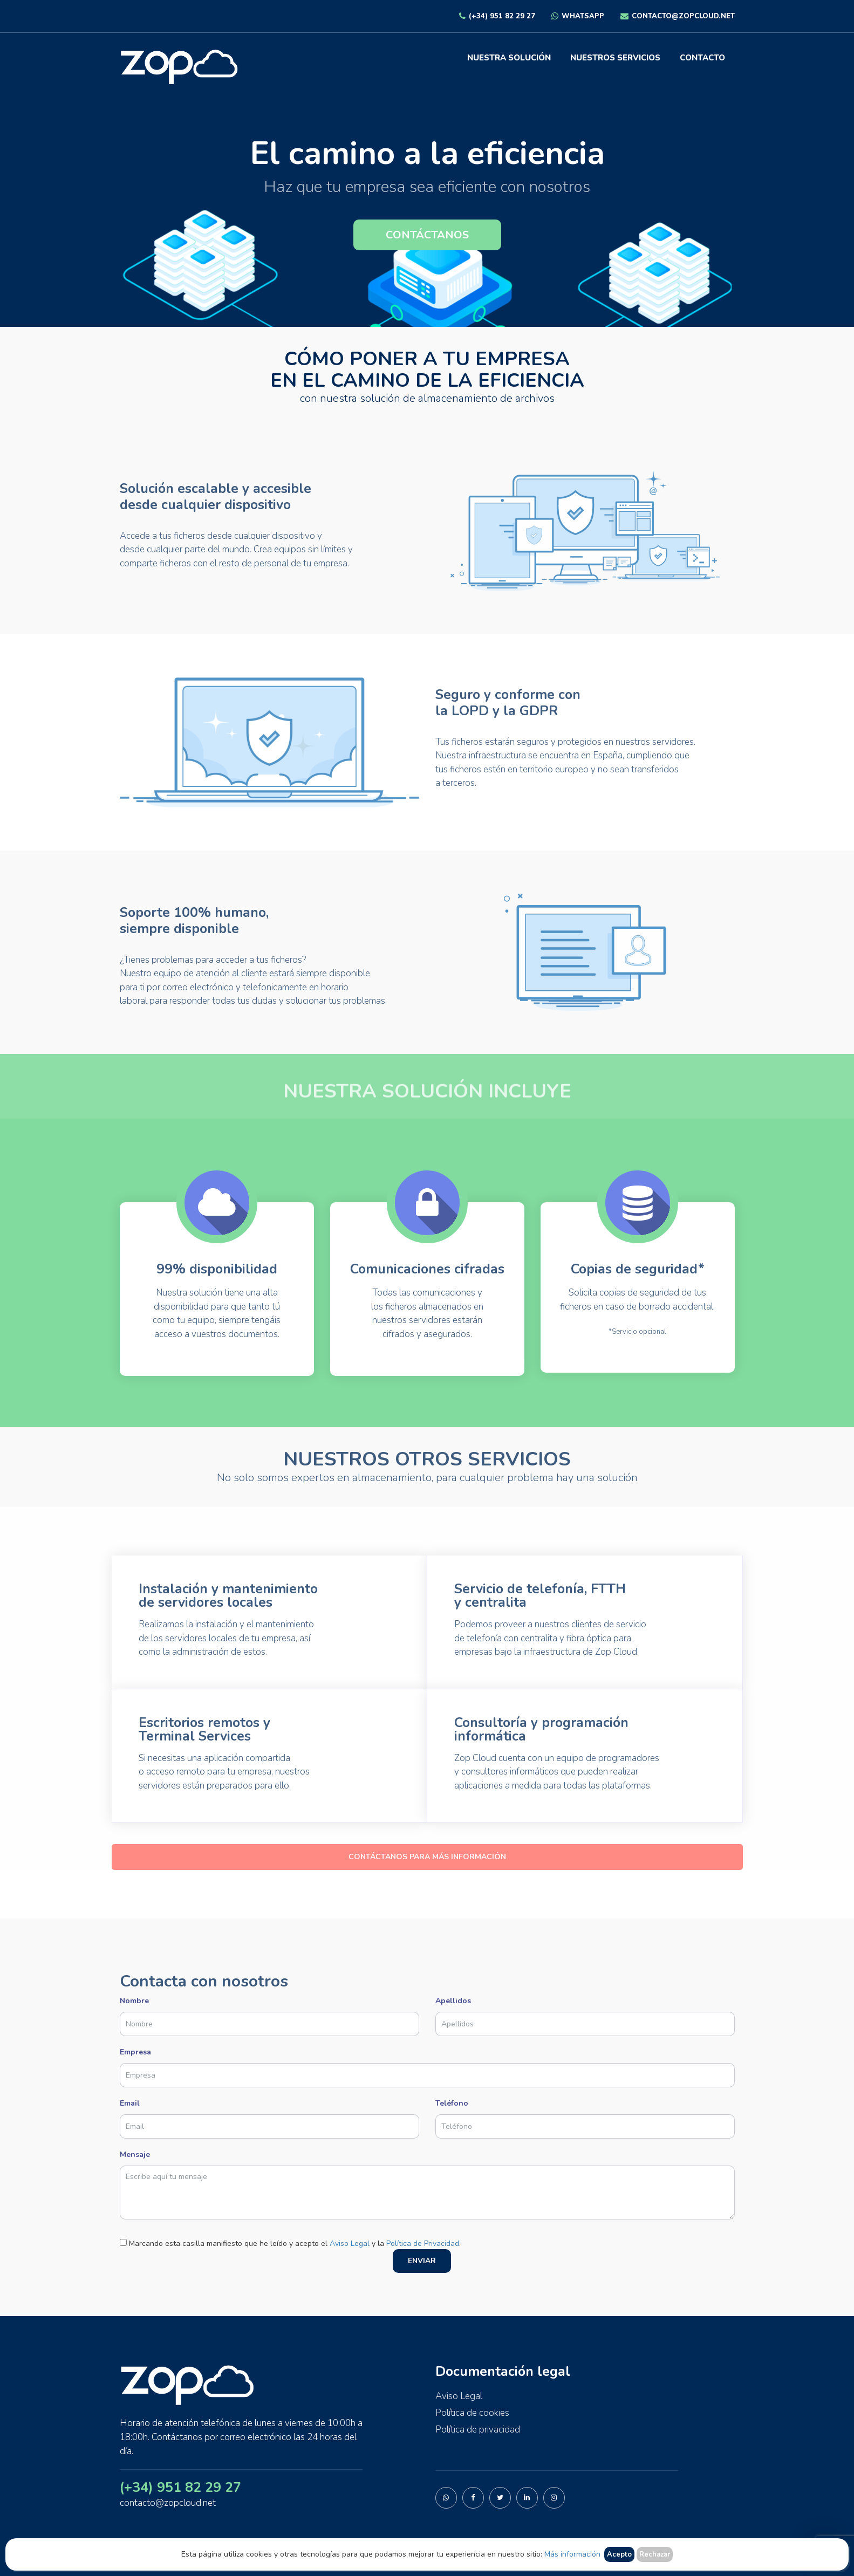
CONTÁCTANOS (427, 235)
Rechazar (654, 2554)
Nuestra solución (509, 57)
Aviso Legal (350, 2243)
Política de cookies (472, 2413)
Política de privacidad (477, 2429)
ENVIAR (422, 2261)
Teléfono (585, 2115)
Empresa (427, 2063)
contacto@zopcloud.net (677, 16)
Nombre (269, 2012)
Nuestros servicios (615, 57)
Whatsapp (577, 16)
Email (269, 2115)
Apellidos (585, 2012)
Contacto (702, 57)
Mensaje (427, 2185)
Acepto (619, 2554)
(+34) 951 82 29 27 (497, 16)
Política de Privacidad (422, 2243)
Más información (572, 2554)
